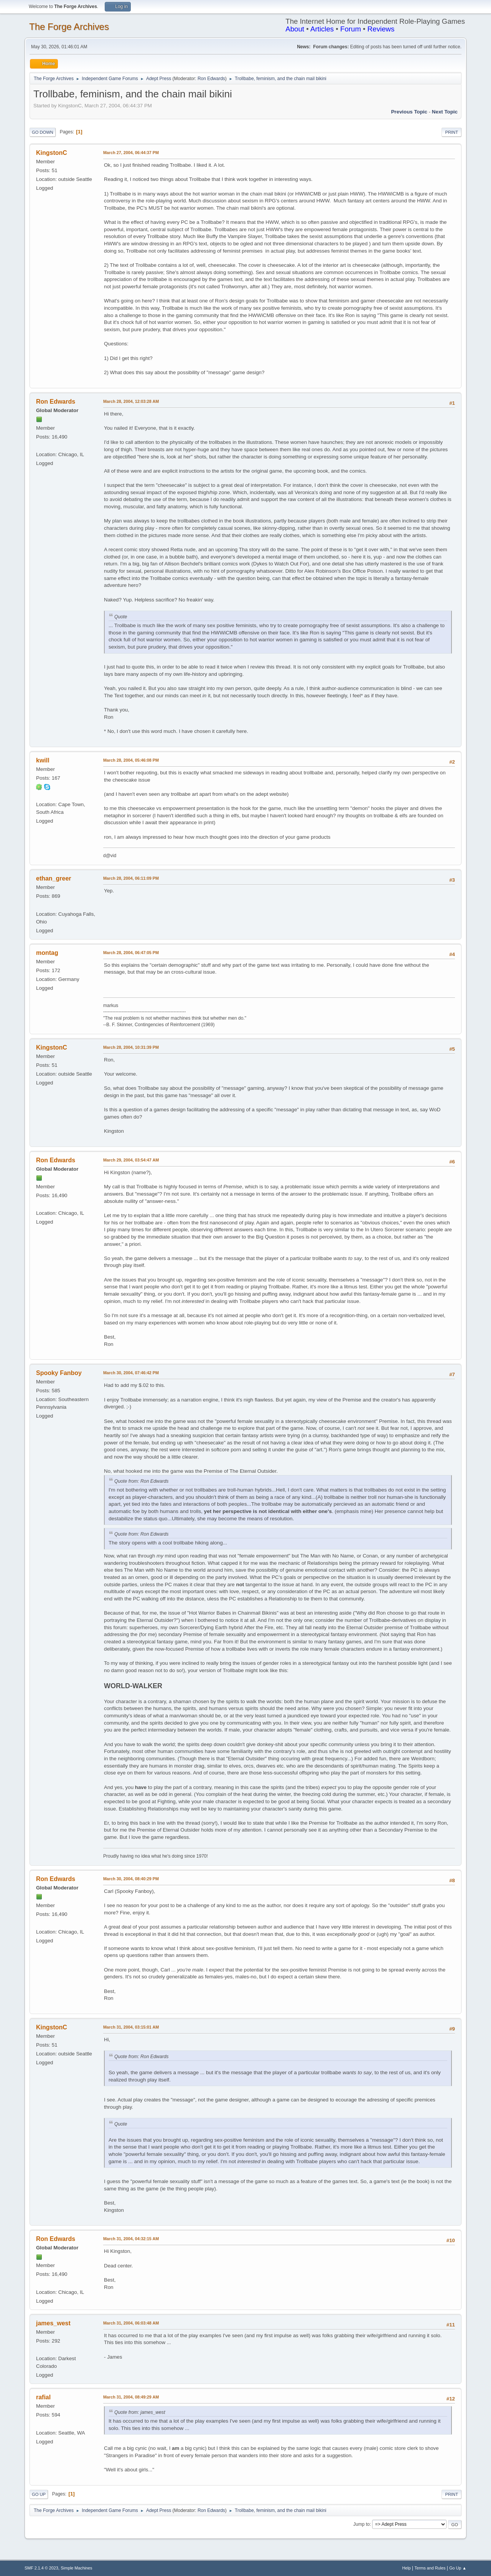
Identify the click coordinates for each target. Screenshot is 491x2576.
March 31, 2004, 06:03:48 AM (131, 2323)
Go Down (42, 132)
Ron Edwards (211, 78)
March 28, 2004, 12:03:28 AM (131, 401)
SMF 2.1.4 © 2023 (41, 2568)
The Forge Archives (69, 26)
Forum (350, 29)
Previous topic (409, 112)
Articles (322, 29)
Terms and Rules (430, 2568)
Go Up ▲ (457, 2568)
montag (47, 953)
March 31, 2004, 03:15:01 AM (131, 2027)
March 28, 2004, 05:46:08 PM (131, 760)
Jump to (361, 2524)
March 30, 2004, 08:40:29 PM (131, 1878)
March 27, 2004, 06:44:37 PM (131, 152)
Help (406, 2568)
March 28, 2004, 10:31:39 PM (131, 1047)
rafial (43, 2397)
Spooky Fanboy (59, 1373)
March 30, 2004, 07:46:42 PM (131, 1372)
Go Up (39, 2494)
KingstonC (51, 153)
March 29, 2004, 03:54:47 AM (131, 1160)
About (294, 29)
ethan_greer (53, 878)
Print (451, 132)
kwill (42, 760)
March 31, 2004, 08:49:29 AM (131, 2397)
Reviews (381, 29)
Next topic (445, 112)
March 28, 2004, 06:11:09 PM (131, 878)
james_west (53, 2323)
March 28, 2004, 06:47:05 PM (131, 952)
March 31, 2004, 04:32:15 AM (131, 2238)
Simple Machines (76, 2568)
